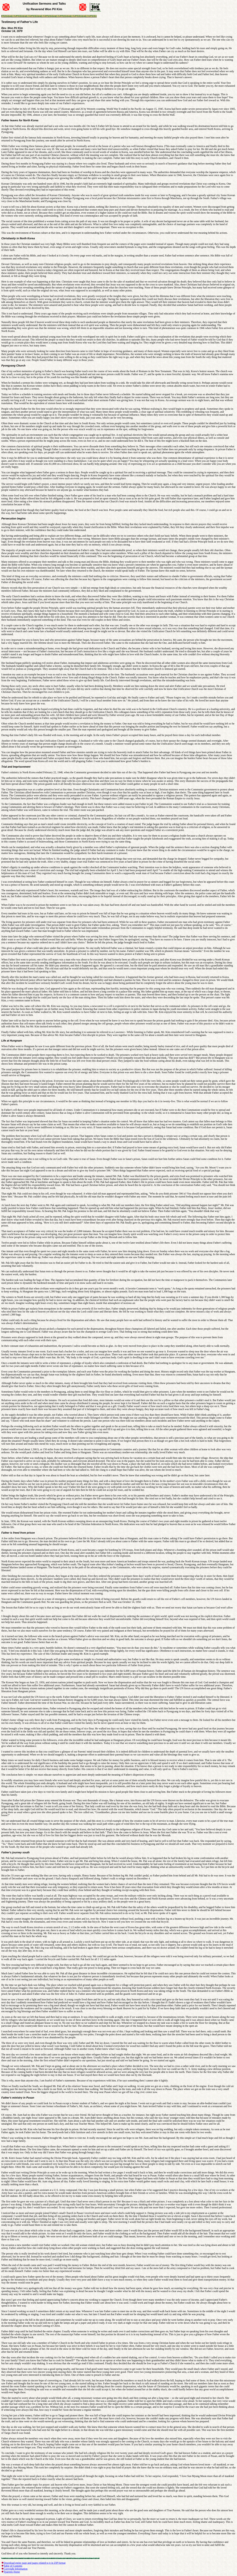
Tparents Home (12, 2571)
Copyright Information (15, 2568)
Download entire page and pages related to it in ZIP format (35, 2562)
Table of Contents (13, 2565)
